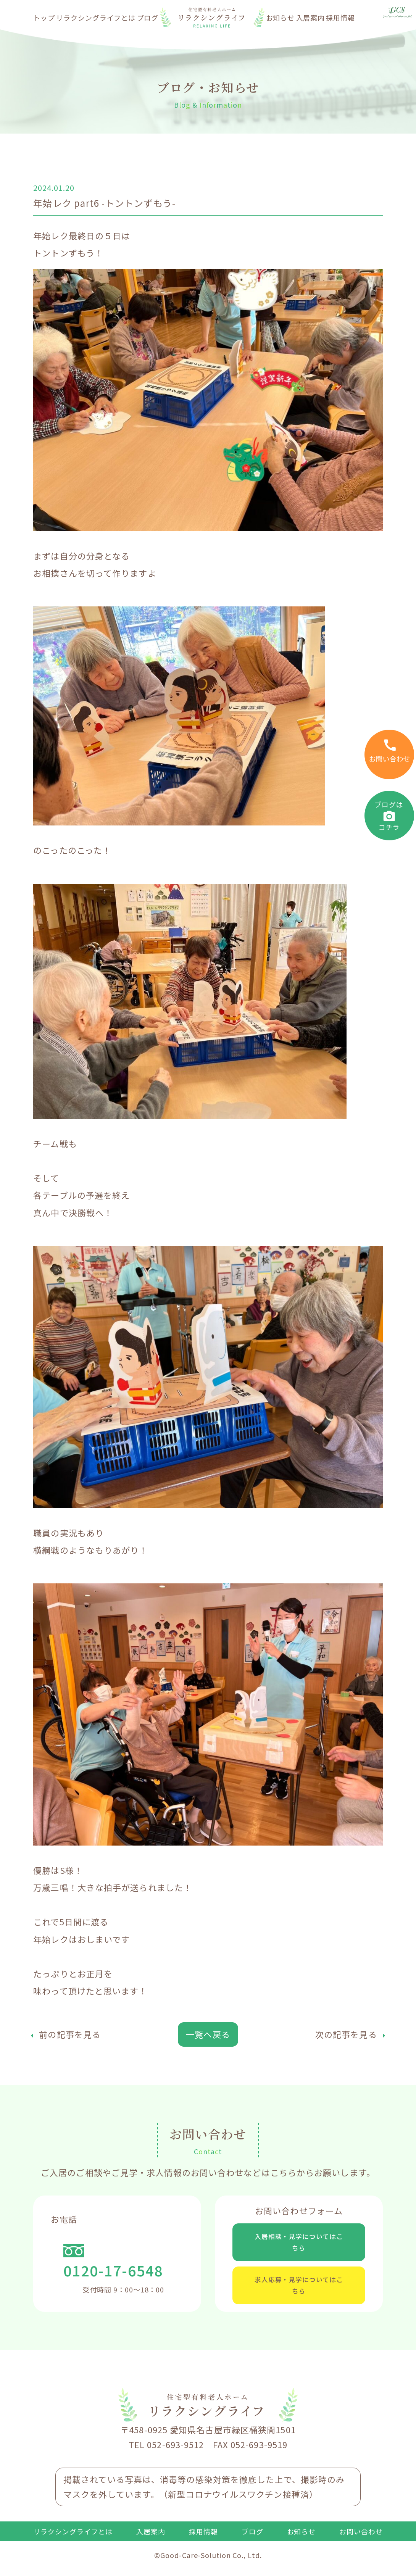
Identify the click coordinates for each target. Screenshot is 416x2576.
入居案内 (310, 18)
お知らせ (280, 18)
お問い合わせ (360, 2546)
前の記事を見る (70, 2034)
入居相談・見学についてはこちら (299, 2245)
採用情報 (340, 18)
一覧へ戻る (208, 2034)
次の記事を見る (346, 2034)
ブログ (148, 18)
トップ (44, 18)
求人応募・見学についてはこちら (299, 2295)
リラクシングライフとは (95, 18)
